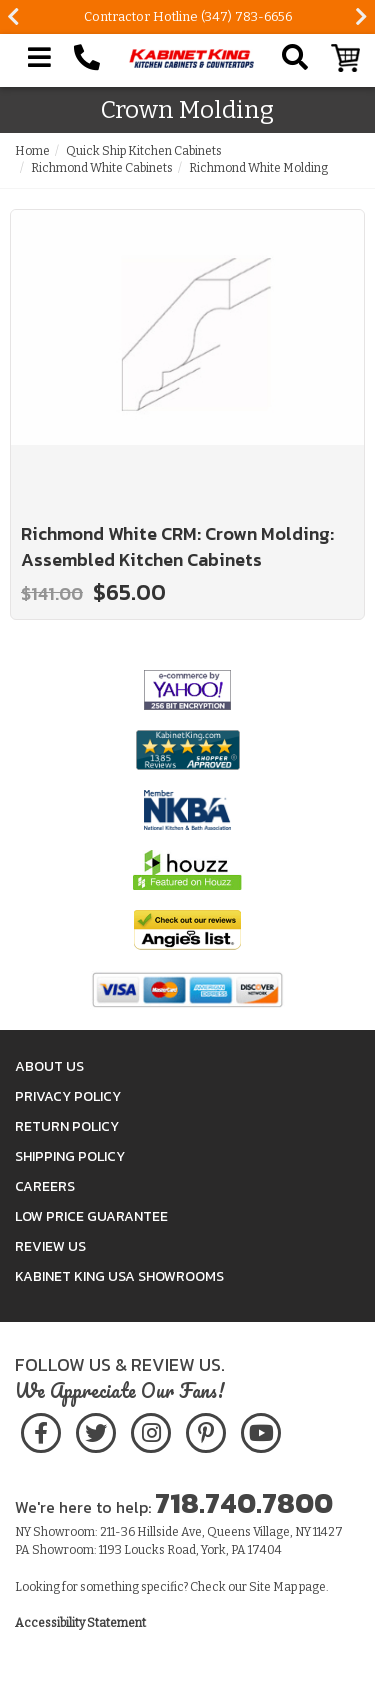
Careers (45, 1186)
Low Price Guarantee (91, 1216)
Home (32, 151)
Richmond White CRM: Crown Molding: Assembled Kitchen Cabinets (177, 546)
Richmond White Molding (258, 168)
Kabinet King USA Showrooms (119, 1276)
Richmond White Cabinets (102, 168)
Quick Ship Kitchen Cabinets (144, 151)
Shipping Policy (70, 1156)
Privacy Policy (68, 1096)
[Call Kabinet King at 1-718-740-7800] (87, 58)
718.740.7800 (244, 1503)
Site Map (273, 1587)
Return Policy (67, 1126)
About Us (49, 1066)
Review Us (50, 1246)
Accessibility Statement (80, 1623)
